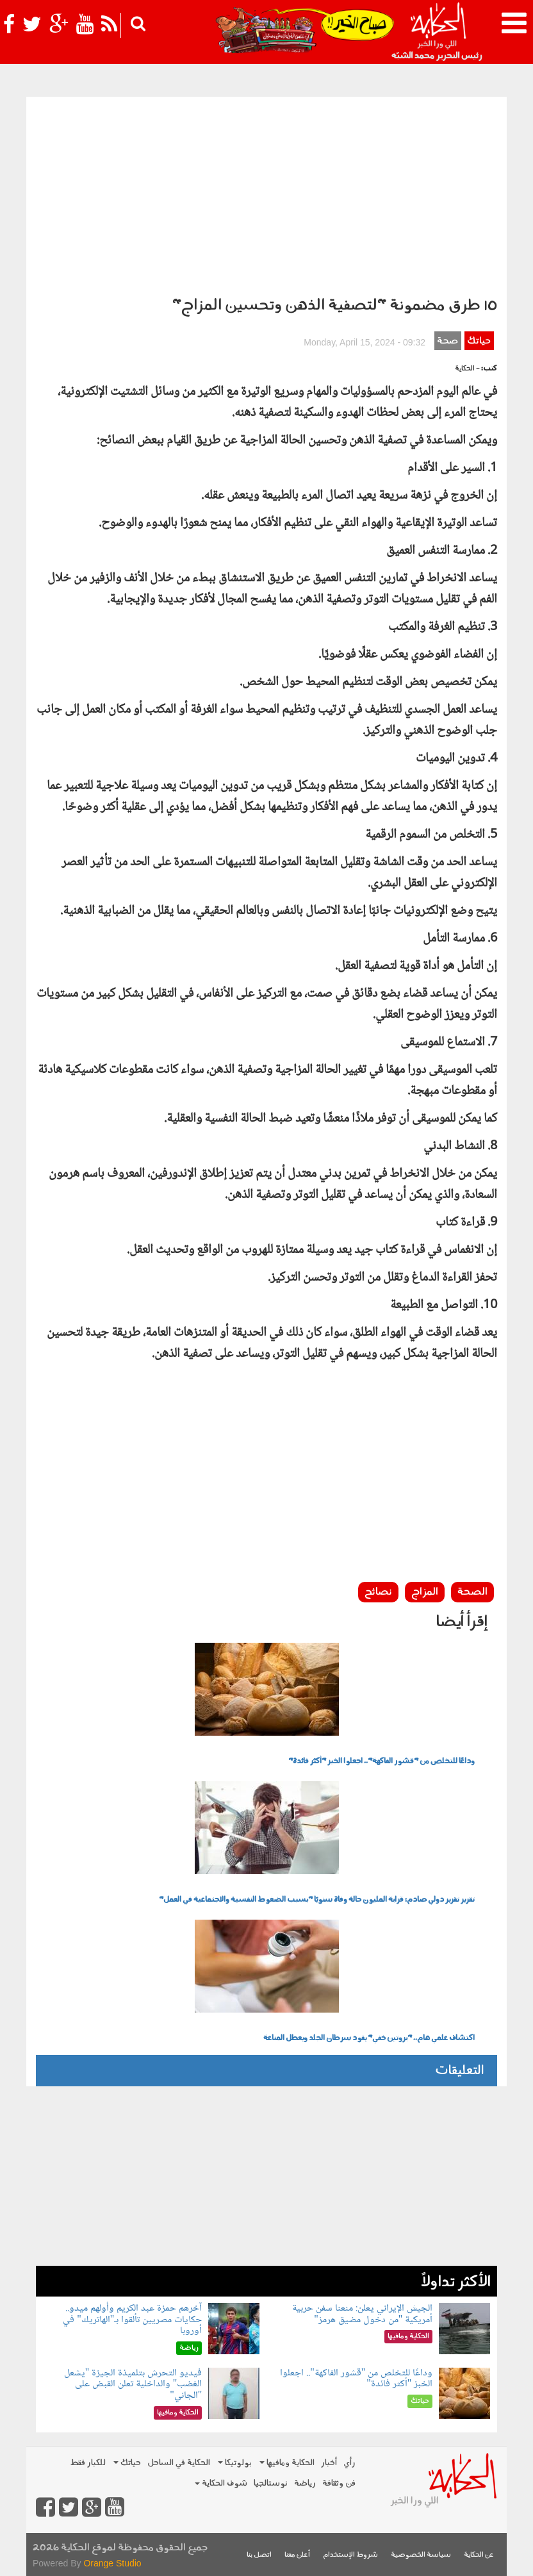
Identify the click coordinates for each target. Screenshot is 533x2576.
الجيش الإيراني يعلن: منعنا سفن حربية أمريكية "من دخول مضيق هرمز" (362, 2314)
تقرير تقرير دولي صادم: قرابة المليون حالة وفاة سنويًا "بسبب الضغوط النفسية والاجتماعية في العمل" (317, 1900)
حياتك (479, 341)
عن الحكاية (479, 2555)
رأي (349, 2463)
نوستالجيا (271, 2483)
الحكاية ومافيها (287, 2463)
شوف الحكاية (221, 2483)
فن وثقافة (339, 2483)
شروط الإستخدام (350, 2555)
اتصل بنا (259, 2555)
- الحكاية (467, 368)
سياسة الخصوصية (421, 2555)
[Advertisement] (266, 193)
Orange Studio (112, 2563)
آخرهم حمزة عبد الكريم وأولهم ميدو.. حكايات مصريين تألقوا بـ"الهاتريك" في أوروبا (132, 2319)
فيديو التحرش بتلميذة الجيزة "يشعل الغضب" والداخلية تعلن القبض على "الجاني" (133, 2384)
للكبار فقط (88, 2463)
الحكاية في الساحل (178, 2463)
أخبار (329, 2463)
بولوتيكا (235, 2463)
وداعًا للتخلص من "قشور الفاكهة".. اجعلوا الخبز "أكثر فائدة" (381, 1761)
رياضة (305, 2483)
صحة (447, 341)
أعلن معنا (297, 2555)
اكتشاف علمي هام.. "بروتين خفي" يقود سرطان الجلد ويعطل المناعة (369, 2038)
